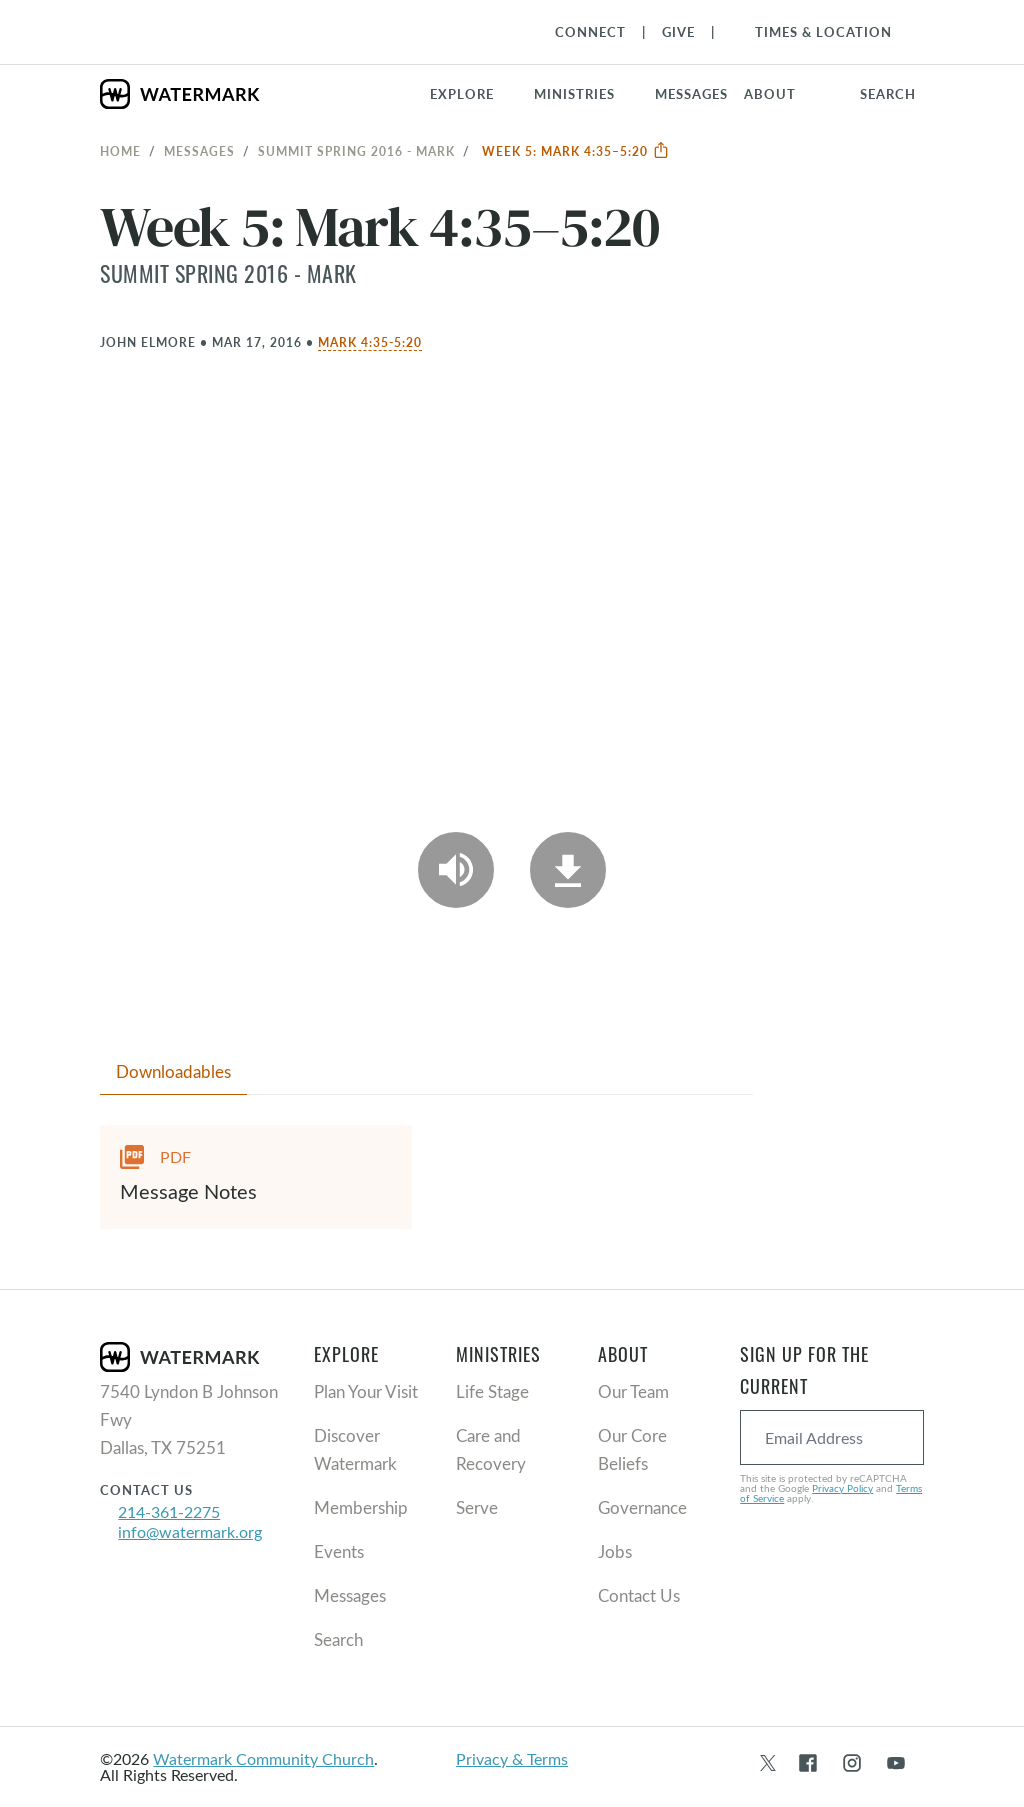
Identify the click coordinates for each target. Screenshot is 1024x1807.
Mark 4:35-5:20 (370, 342)
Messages (199, 151)
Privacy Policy (842, 1488)
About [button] (770, 94)
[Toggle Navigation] (813, 32)
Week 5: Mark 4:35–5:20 (576, 151)
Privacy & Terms (512, 1758)
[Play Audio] (456, 870)
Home (120, 151)
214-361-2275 (169, 1511)
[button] (586, 94)
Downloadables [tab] (173, 1071)
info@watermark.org (190, 1531)
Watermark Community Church (263, 1758)
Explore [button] (462, 94)
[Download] (568, 870)
